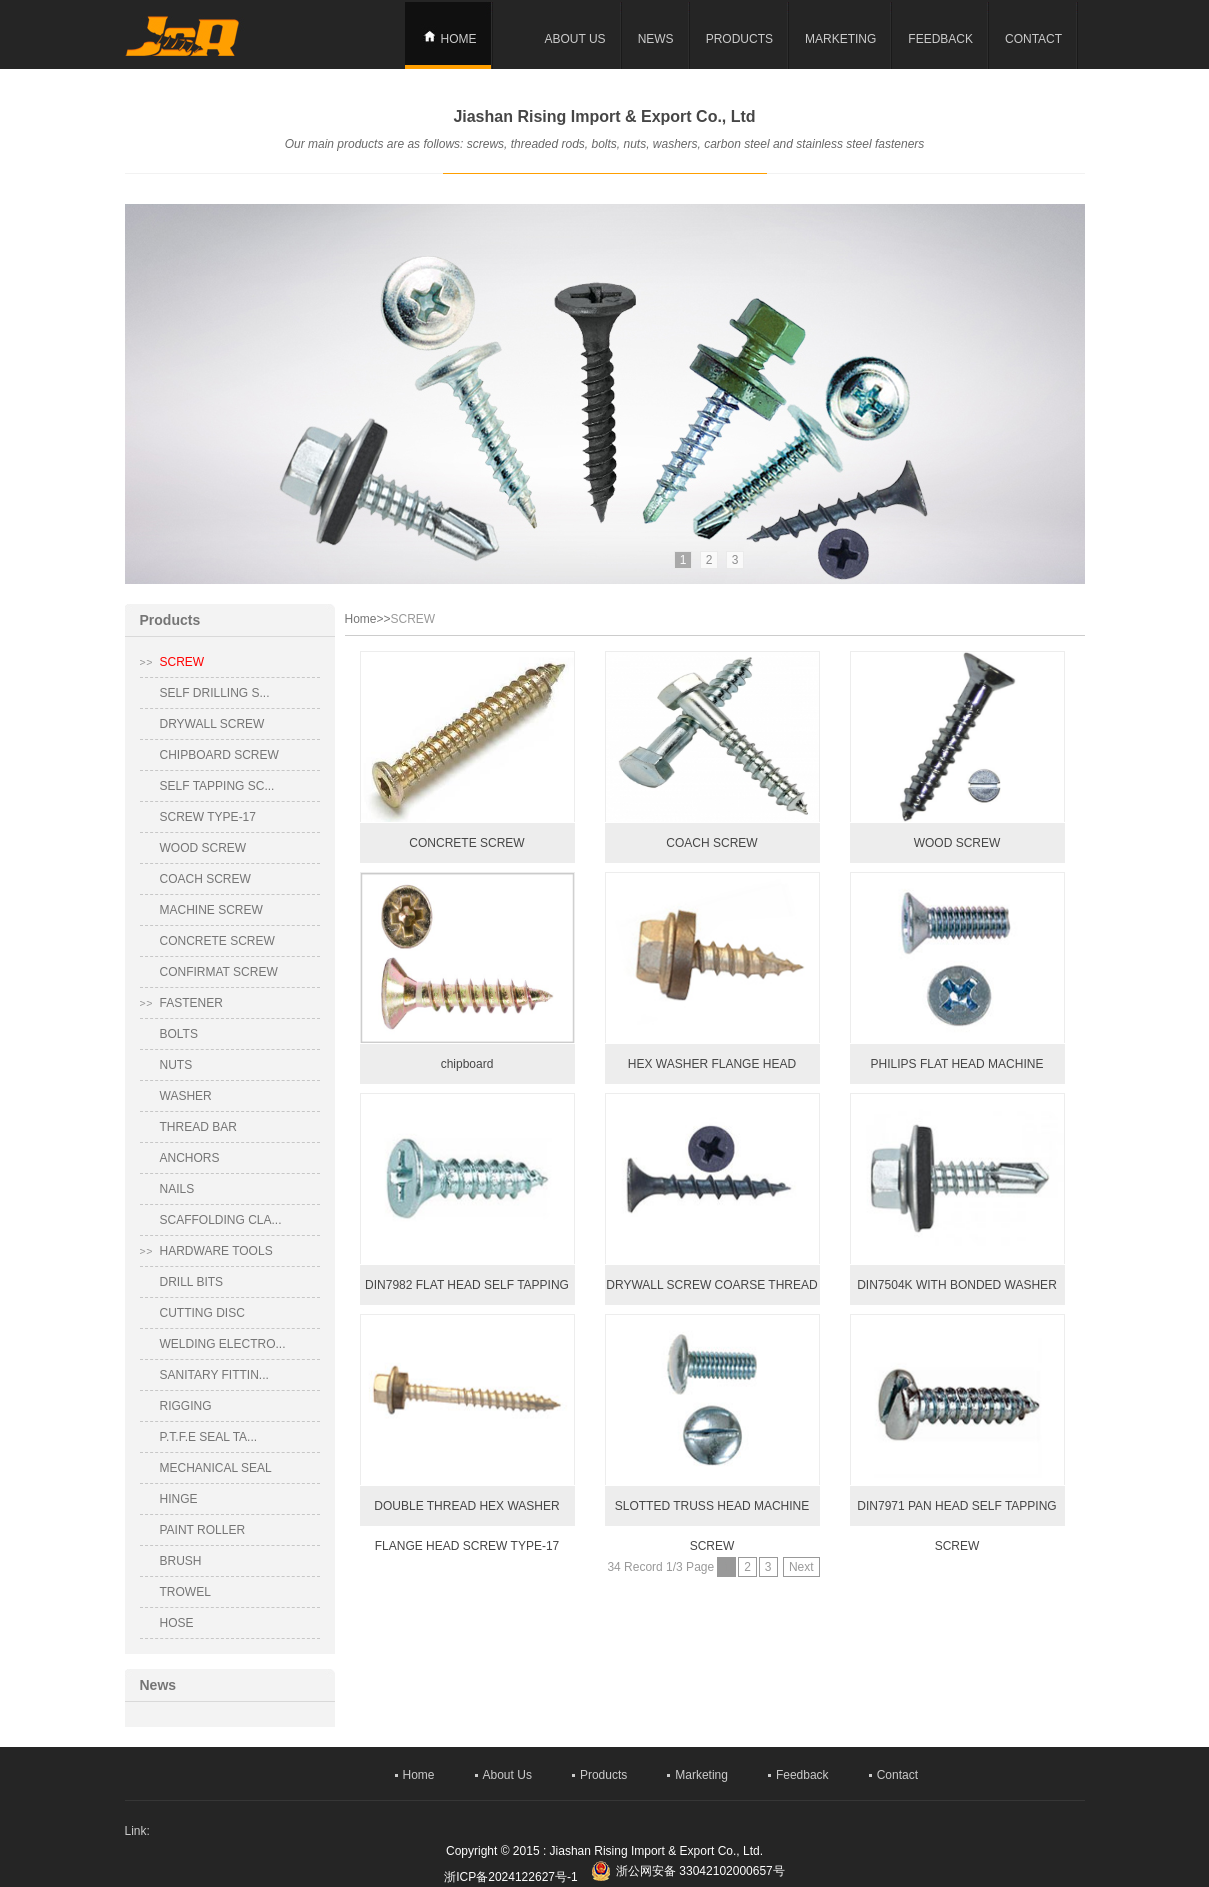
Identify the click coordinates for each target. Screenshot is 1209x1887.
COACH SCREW (205, 879)
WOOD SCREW (203, 848)
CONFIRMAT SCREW (219, 972)
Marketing (840, 39)
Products (739, 39)
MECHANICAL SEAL (216, 1468)
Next (801, 1567)
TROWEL (185, 1592)
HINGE (179, 1499)
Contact (1033, 39)
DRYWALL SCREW (212, 724)
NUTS (176, 1065)
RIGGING (186, 1406)
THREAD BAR (198, 1127)
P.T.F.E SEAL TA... (209, 1437)
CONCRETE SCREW (217, 941)
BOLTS (179, 1034)
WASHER (186, 1096)
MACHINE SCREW (211, 910)
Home (459, 39)
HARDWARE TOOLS (216, 1251)
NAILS (177, 1189)
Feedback (940, 39)
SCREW (182, 662)
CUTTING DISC (202, 1313)
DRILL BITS (192, 1282)
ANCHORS (190, 1158)
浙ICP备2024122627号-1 (510, 1877)
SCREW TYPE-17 (208, 817)
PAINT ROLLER (203, 1530)
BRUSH (181, 1561)
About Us (575, 39)
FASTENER (191, 1003)
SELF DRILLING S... (215, 693)
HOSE (177, 1623)
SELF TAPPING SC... (217, 786)
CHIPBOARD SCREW (219, 755)
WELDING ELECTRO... (223, 1344)
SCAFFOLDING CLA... (221, 1220)
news (656, 39)
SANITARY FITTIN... (214, 1375)
